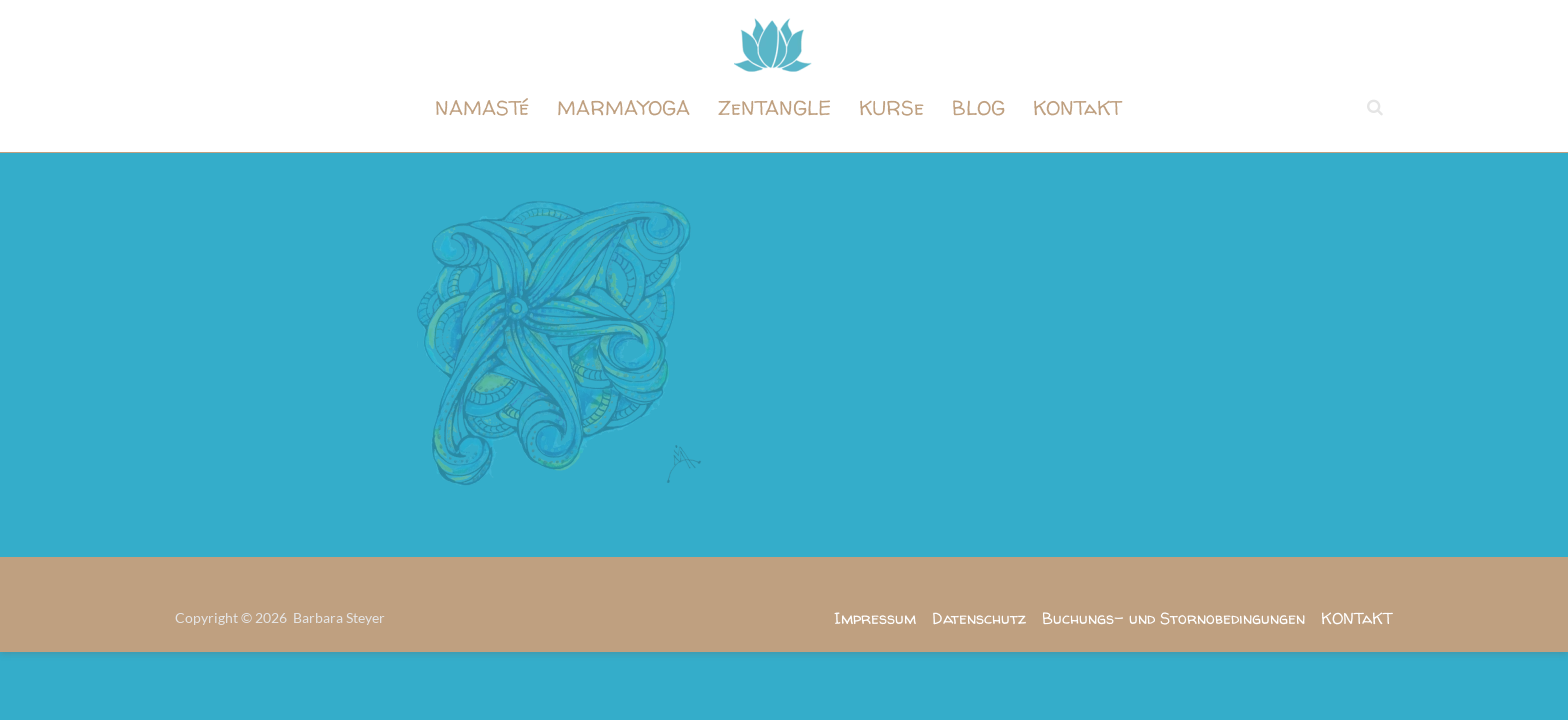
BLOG (978, 107)
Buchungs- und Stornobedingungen (1173, 618)
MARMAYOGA (623, 107)
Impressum (875, 618)
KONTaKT (1077, 107)
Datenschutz (979, 618)
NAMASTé (482, 107)
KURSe (891, 107)
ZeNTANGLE (774, 107)
